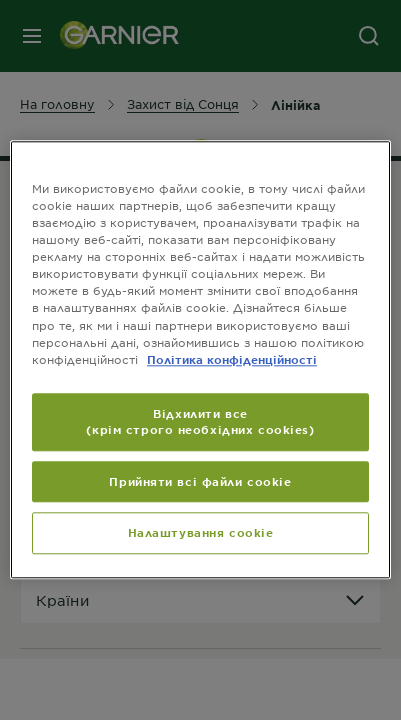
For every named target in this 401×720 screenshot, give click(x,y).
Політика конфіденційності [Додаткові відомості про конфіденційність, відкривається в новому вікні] (232, 359)
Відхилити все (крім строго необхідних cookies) (200, 421)
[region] (200, 359)
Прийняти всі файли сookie (200, 481)
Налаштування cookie (201, 533)
